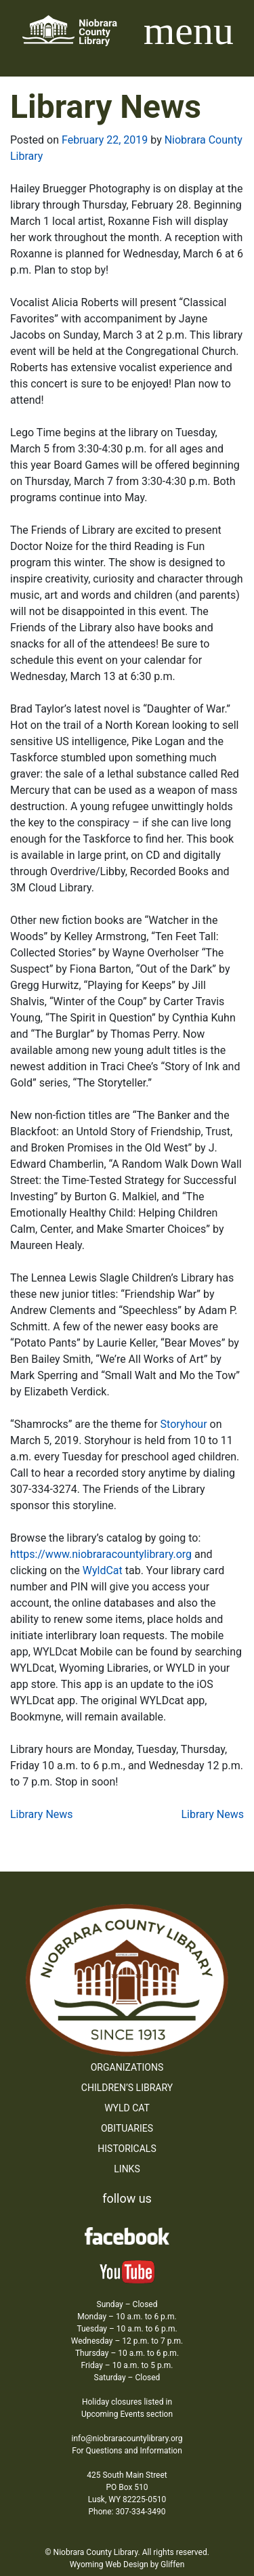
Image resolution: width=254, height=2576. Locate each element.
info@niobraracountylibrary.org (126, 2438)
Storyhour (184, 1424)
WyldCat (104, 1570)
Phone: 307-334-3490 (127, 2511)
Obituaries (127, 2128)
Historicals (127, 2148)
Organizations (127, 2067)
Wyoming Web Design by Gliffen (127, 2564)
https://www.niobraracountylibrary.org (102, 1554)
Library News (41, 1814)
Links (127, 2168)
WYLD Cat (127, 2108)
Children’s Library (127, 2087)
